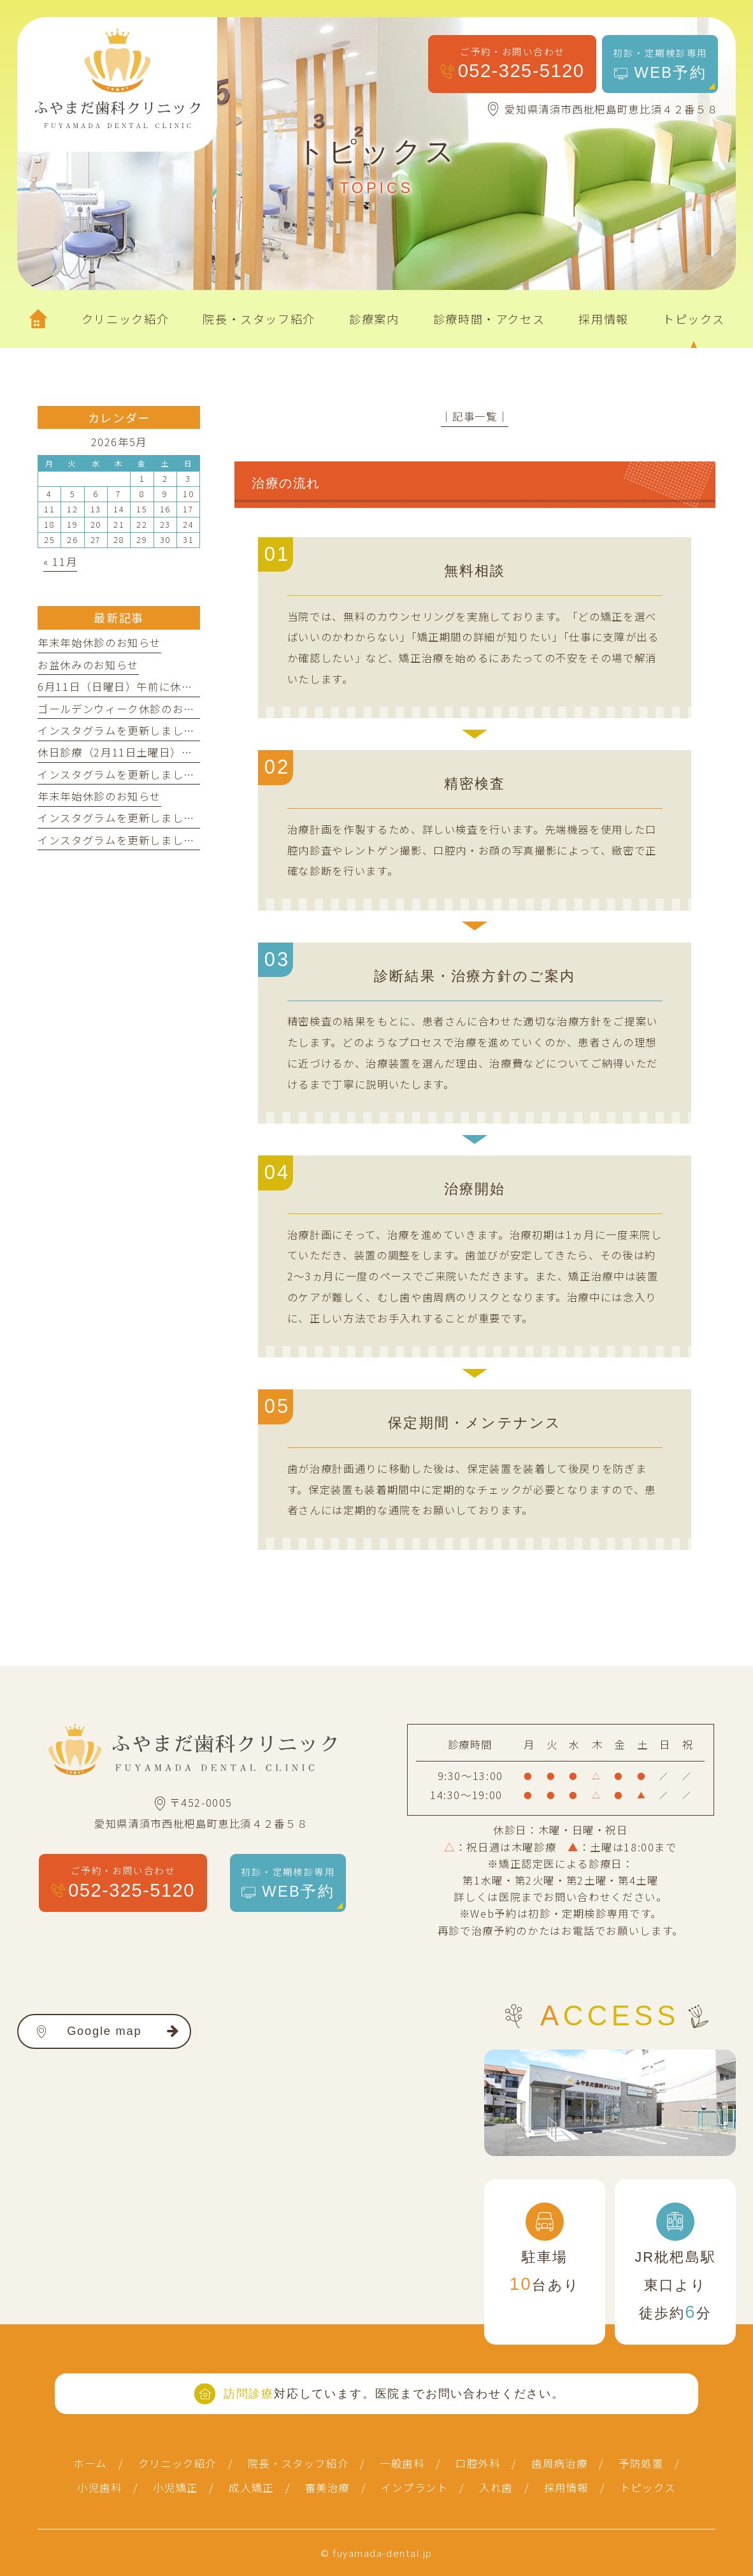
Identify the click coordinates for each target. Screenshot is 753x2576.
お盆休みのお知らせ (88, 664)
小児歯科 (99, 2487)
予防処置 (641, 2463)
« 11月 (60, 561)
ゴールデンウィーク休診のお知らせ (127, 708)
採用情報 (566, 2487)
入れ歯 (496, 2487)
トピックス (648, 2487)
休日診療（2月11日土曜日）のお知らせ (138, 752)
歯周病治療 (559, 2463)
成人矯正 (251, 2487)
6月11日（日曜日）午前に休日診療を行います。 (160, 686)
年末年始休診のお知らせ (99, 642)
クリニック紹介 (177, 2463)
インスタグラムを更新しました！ (122, 730)
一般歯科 (402, 2463)
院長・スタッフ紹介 (298, 2463)
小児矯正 (175, 2487)
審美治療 (327, 2487)
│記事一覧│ (474, 416)
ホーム (90, 2463)
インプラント (414, 2487)
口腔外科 (478, 2463)
